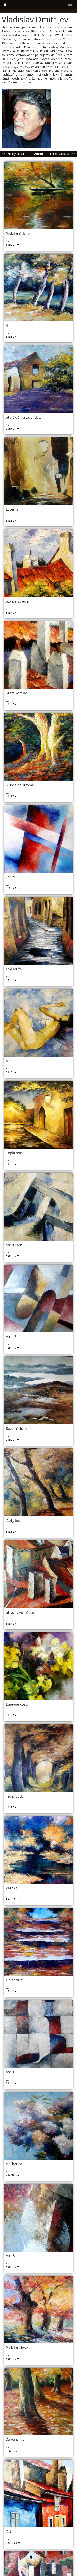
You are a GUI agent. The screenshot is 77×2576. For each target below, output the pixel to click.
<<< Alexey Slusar (13, 154)
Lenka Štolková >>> (62, 154)
